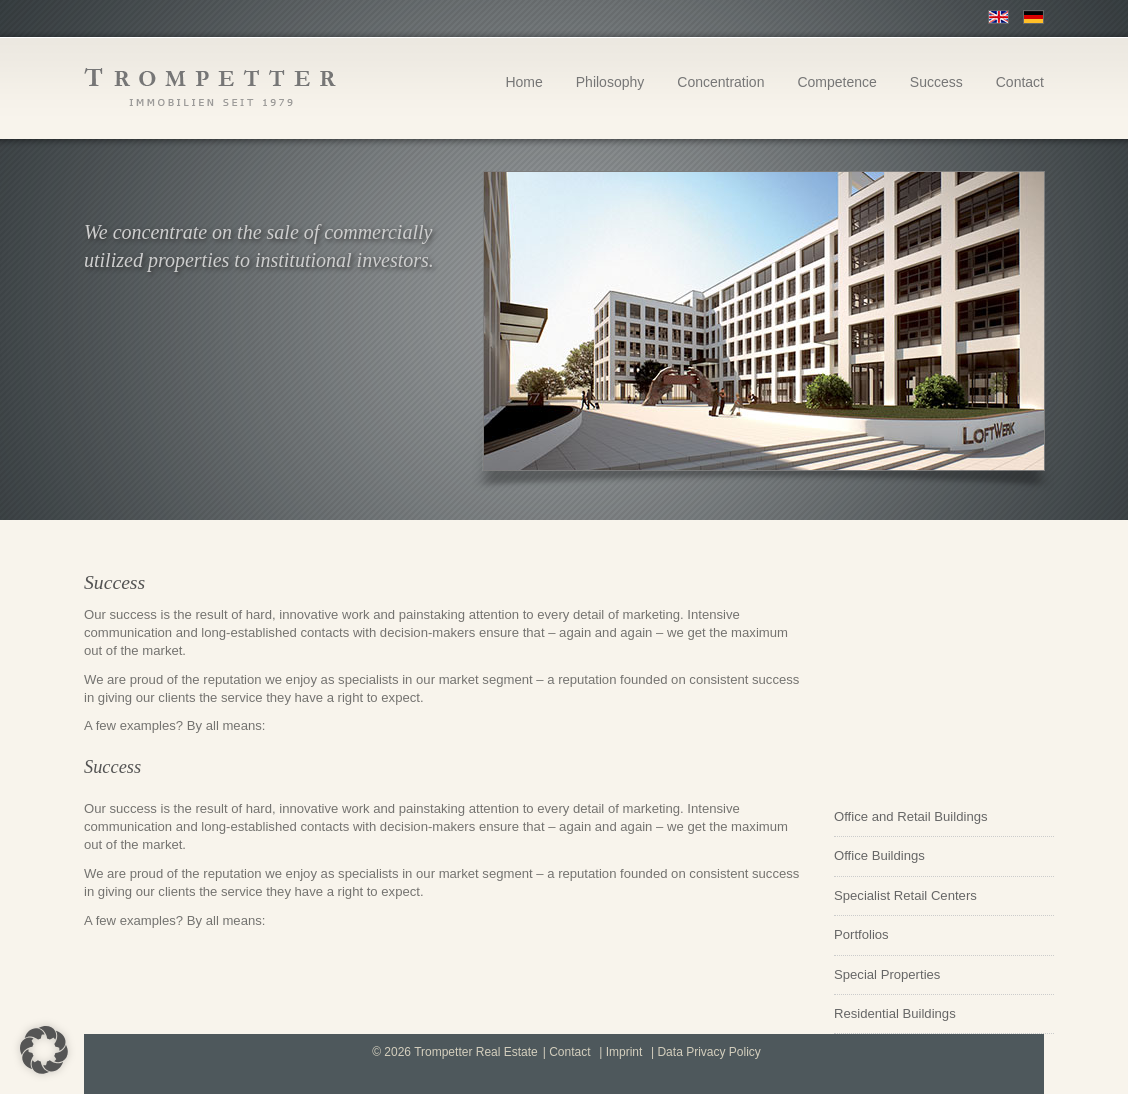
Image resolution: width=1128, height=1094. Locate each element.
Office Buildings (879, 855)
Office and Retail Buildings (911, 816)
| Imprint (620, 1052)
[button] (44, 1050)
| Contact (567, 1052)
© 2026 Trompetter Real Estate (455, 1052)
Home (523, 82)
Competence (836, 82)
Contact (1020, 82)
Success (936, 82)
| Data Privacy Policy (706, 1052)
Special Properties (887, 974)
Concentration (720, 82)
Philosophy (610, 82)
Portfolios (861, 934)
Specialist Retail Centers (905, 895)
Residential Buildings (895, 1013)
